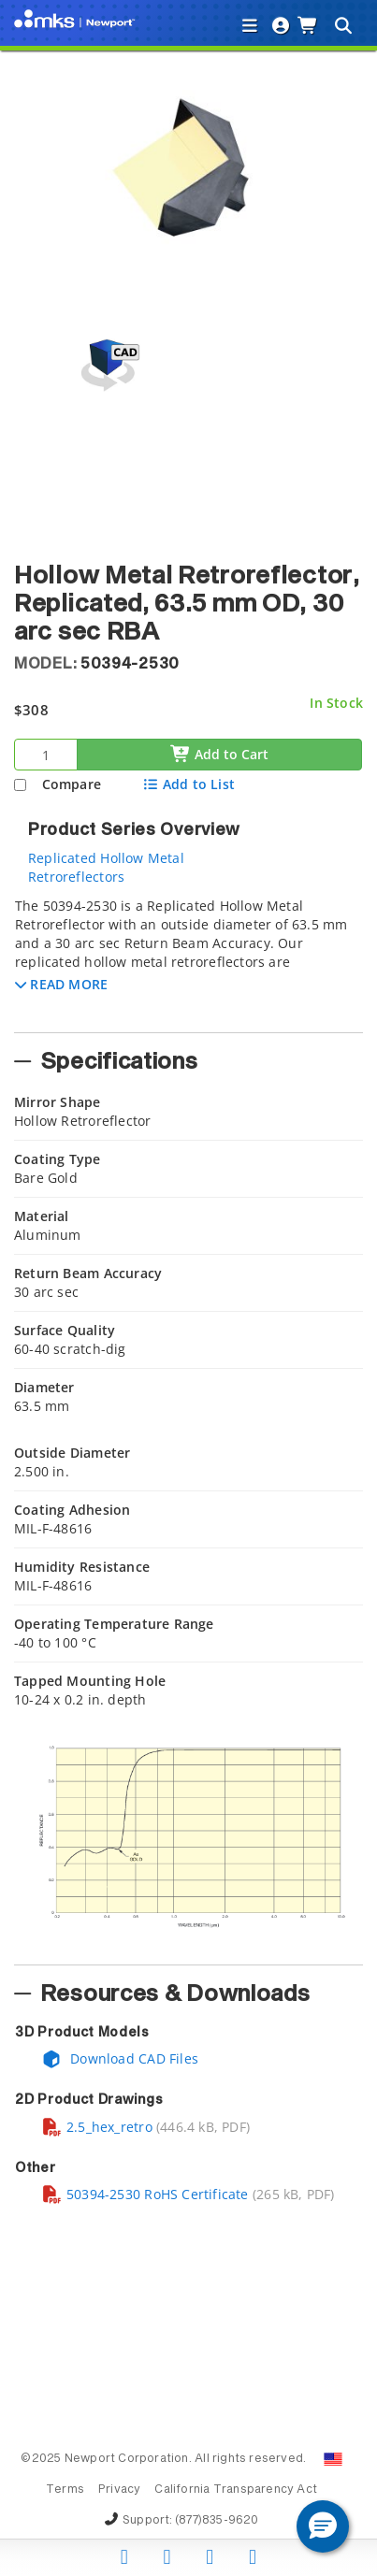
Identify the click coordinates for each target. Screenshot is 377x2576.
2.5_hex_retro (96, 2127)
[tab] (188, 959)
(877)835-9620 (217, 2520)
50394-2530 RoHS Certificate (145, 2194)
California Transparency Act (235, 2490)
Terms (65, 2490)
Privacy (119, 2490)
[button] (61, 984)
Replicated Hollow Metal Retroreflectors (106, 867)
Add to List (188, 784)
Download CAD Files (119, 2058)
